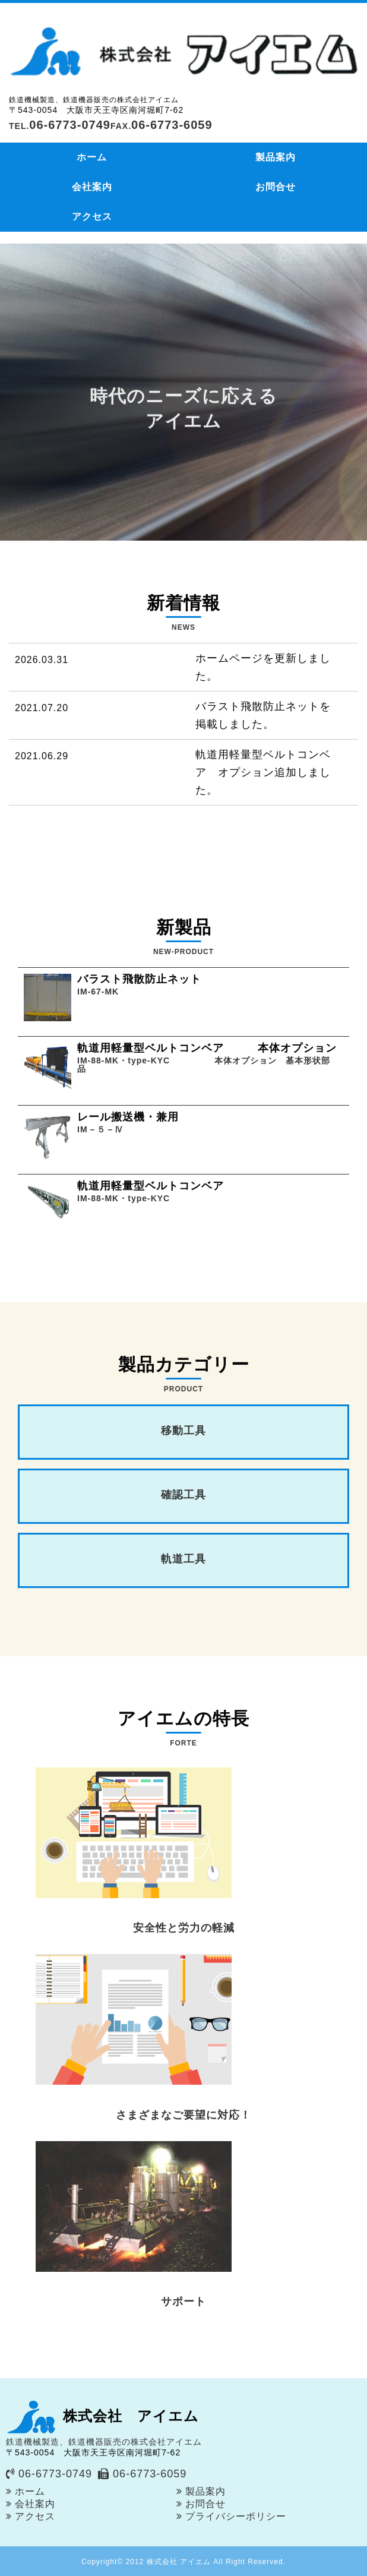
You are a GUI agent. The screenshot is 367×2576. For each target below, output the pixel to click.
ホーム (92, 157)
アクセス (92, 216)
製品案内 (275, 157)
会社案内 (92, 187)
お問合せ (275, 187)
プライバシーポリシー (235, 2516)
